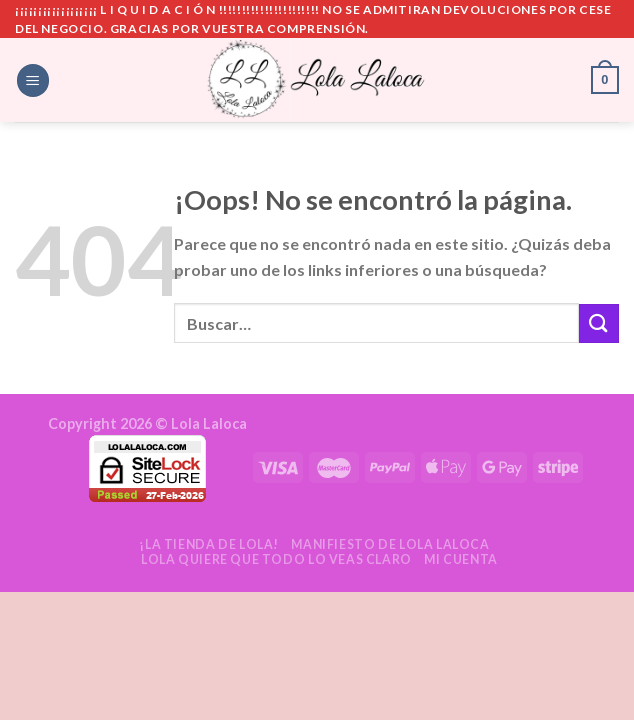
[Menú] (33, 80)
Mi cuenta (461, 559)
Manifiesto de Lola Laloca (390, 544)
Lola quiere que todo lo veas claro (276, 559)
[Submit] (599, 323)
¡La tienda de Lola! (209, 544)
